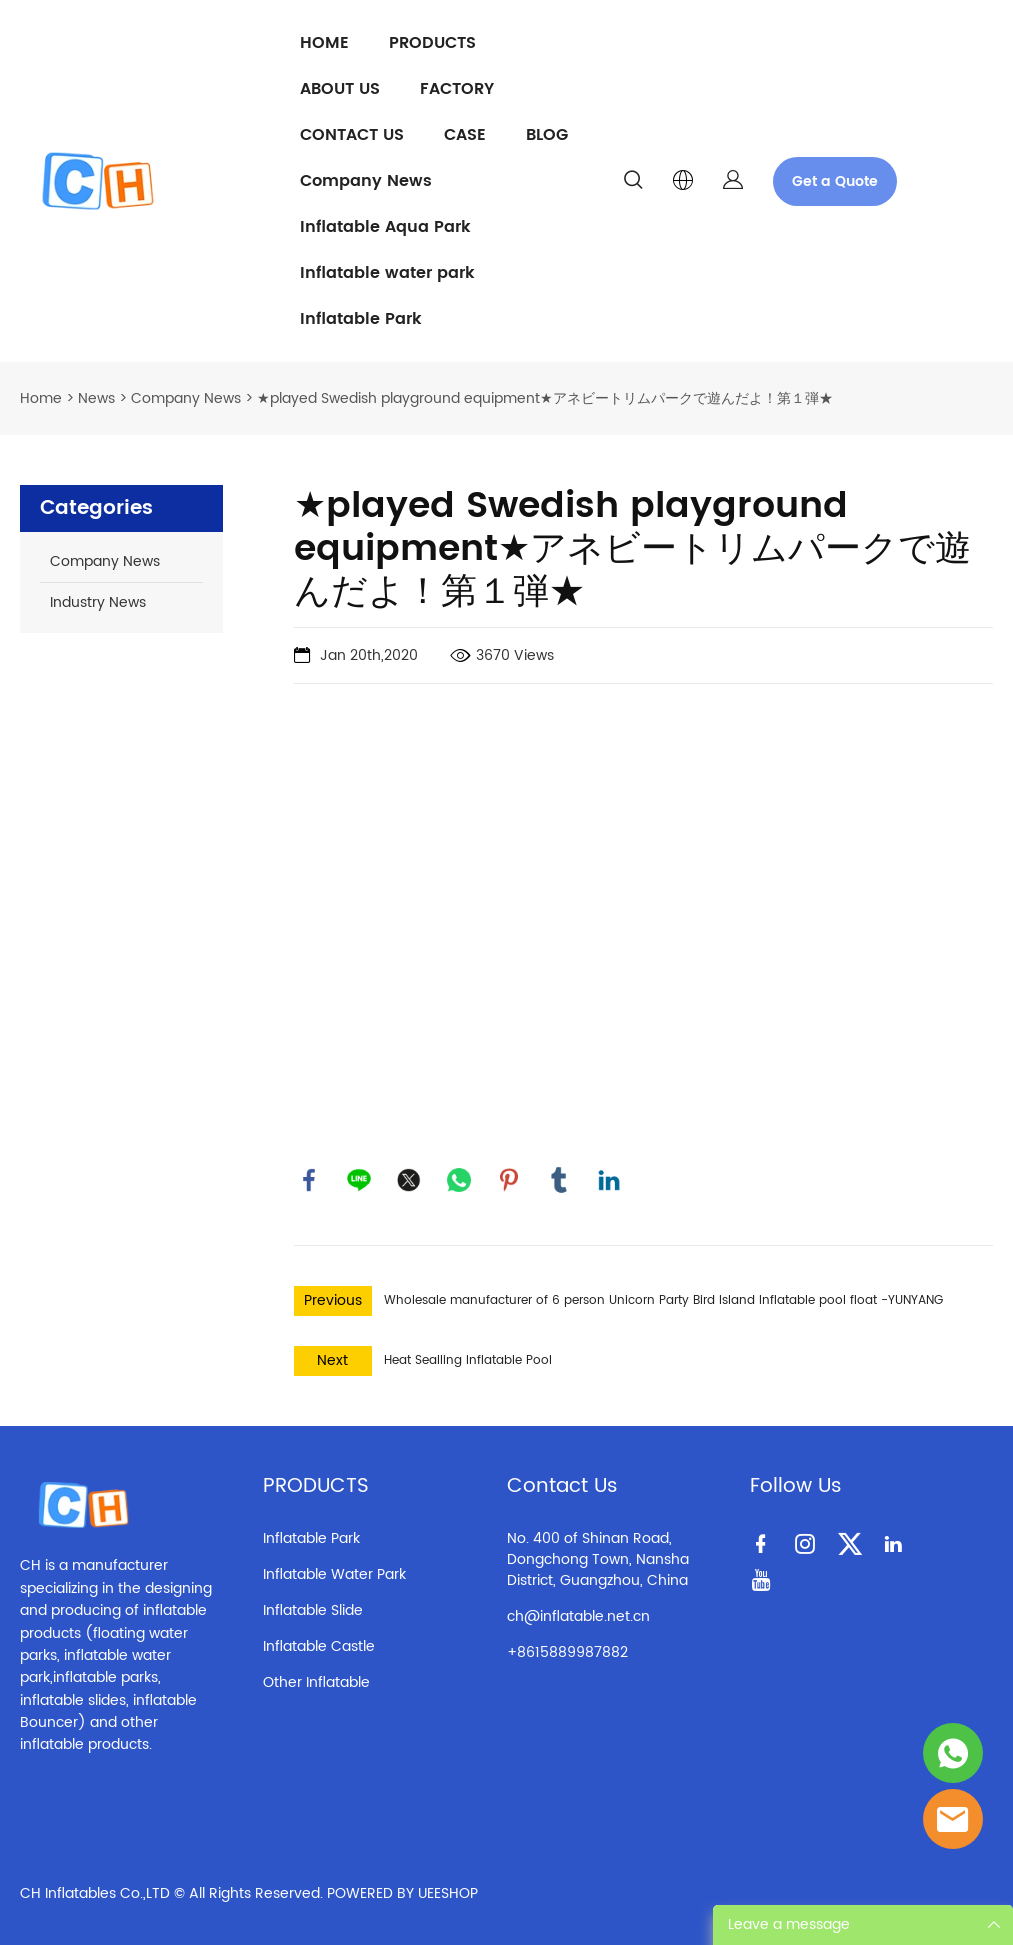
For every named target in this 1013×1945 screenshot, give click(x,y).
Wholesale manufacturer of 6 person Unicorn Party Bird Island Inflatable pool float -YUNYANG (663, 1300)
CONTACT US (352, 135)
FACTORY (457, 89)
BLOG (547, 135)
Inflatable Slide (313, 1610)
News (96, 398)
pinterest (509, 1180)
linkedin (609, 1180)
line (359, 1180)
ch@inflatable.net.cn (578, 1616)
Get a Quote (835, 181)
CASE (465, 135)
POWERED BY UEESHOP (402, 1893)
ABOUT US (340, 89)
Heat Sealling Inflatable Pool (468, 1360)
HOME (324, 43)
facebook (309, 1180)
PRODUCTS (432, 43)
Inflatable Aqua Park (385, 227)
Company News (366, 181)
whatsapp (459, 1180)
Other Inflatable (316, 1682)
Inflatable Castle (319, 1646)
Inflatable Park (361, 319)
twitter (409, 1180)
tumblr (559, 1180)
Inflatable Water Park (334, 1574)
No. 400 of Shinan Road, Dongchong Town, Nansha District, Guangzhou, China (598, 1559)
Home (41, 398)
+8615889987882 (567, 1652)
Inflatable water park (387, 273)
